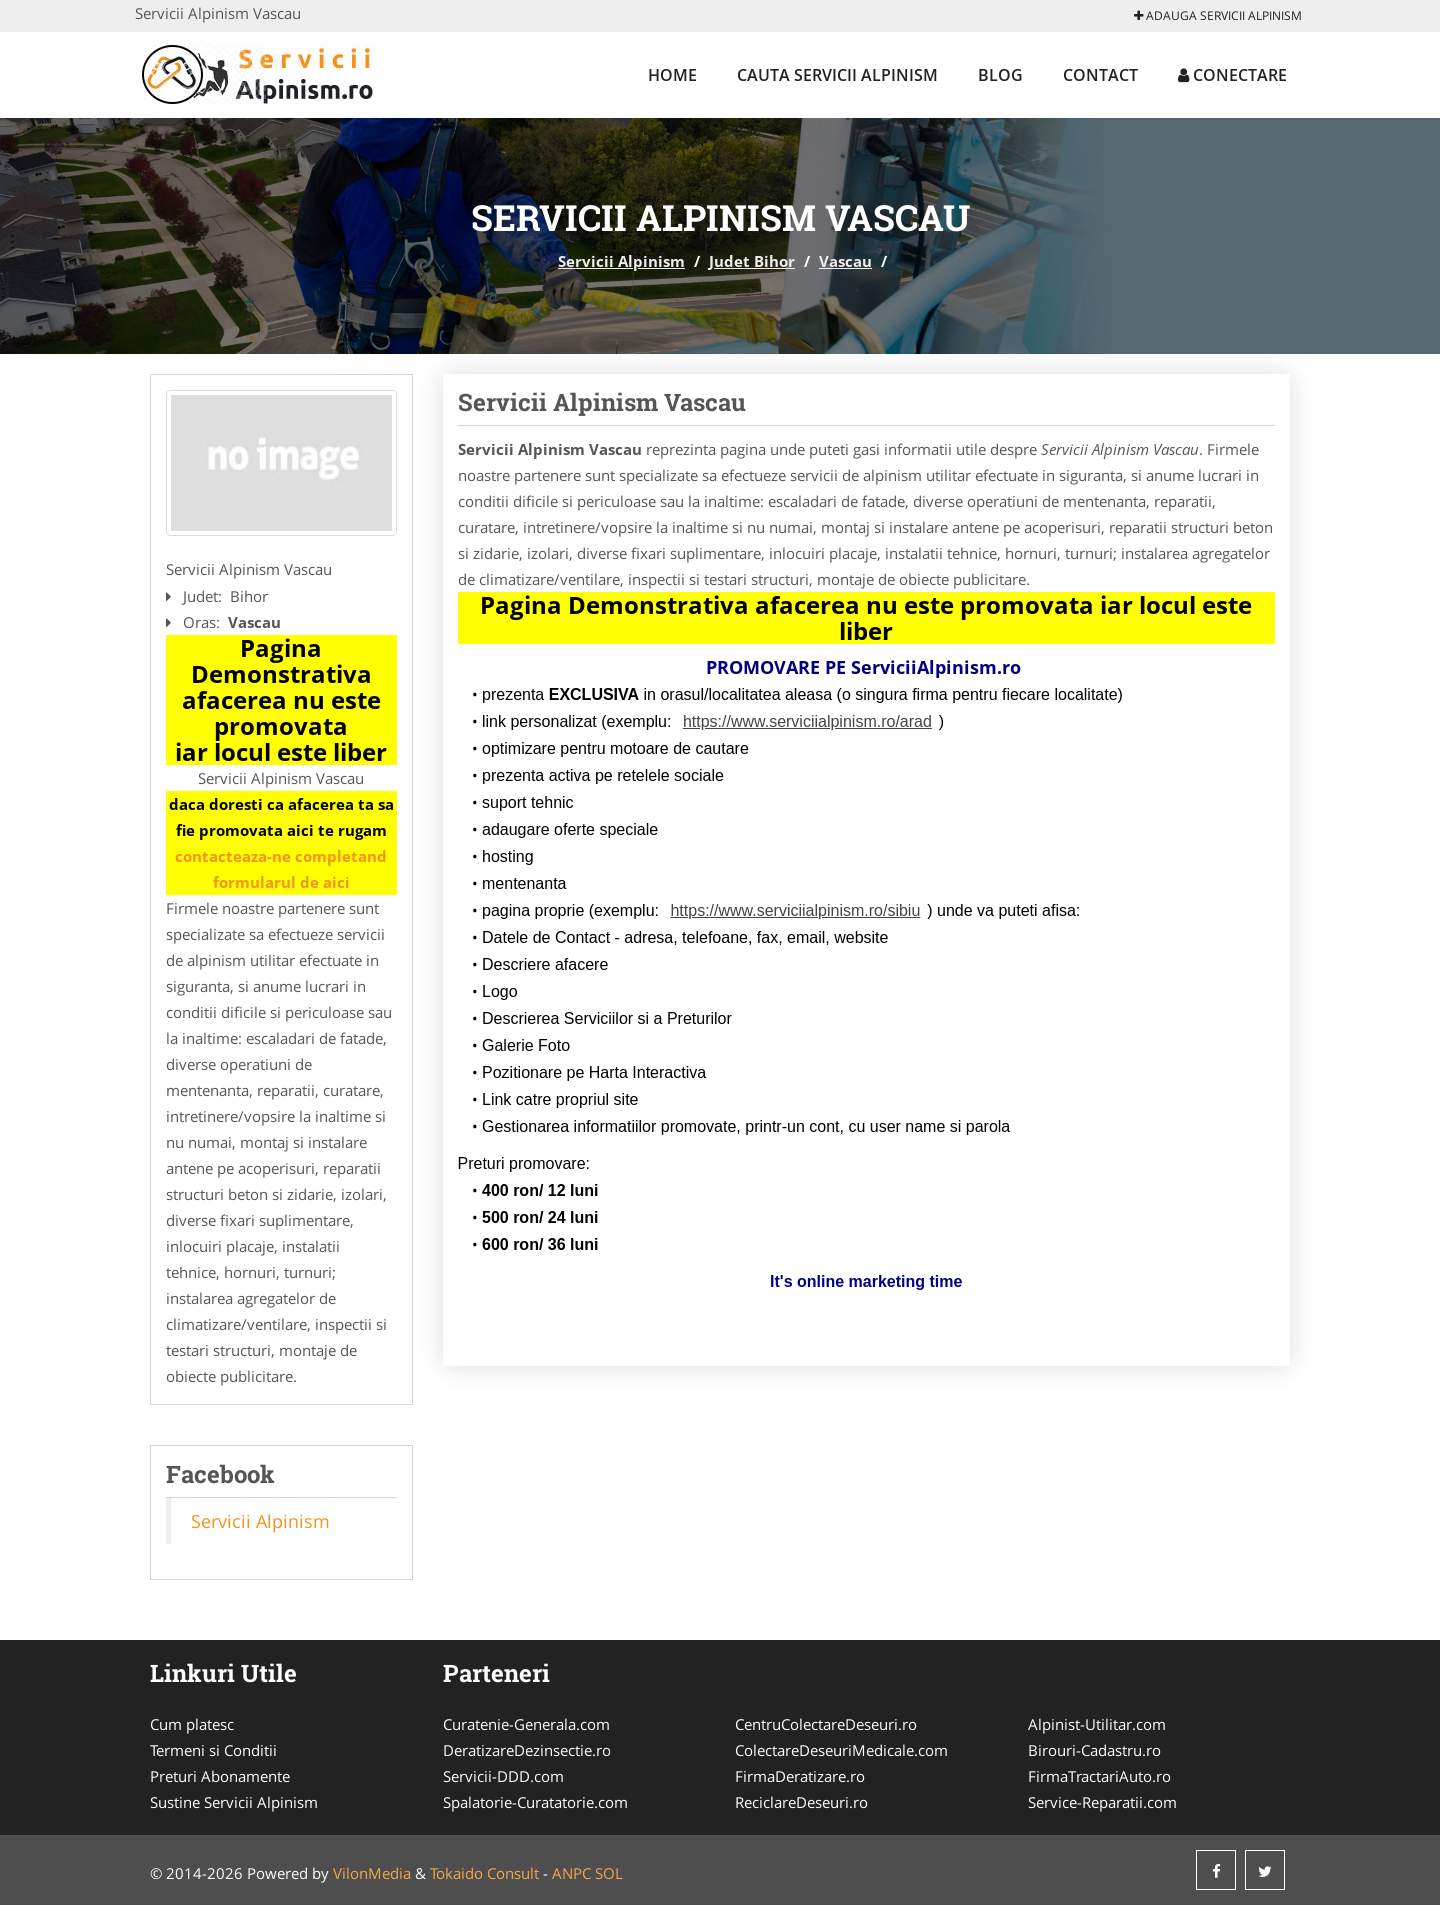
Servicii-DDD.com (503, 1776)
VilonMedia (372, 1873)
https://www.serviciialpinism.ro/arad (807, 721)
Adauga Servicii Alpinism (1218, 15)
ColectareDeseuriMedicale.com (841, 1750)
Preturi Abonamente (220, 1776)
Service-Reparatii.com (1102, 1802)
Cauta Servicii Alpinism (837, 75)
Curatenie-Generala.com (526, 1724)
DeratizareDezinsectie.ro (527, 1750)
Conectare (1232, 75)
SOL (609, 1873)
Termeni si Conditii (213, 1750)
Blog (1000, 75)
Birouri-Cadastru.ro (1094, 1750)
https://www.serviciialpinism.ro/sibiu (795, 910)
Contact (1100, 75)
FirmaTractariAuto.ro (1099, 1776)
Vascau (845, 261)
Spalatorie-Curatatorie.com (535, 1802)
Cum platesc (192, 1724)
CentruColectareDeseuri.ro (826, 1724)
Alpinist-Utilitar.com (1097, 1724)
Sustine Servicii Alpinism (234, 1802)
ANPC (571, 1873)
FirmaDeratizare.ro (800, 1776)
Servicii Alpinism (621, 261)
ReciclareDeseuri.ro (801, 1802)
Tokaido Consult (484, 1873)
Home (672, 75)
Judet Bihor (752, 261)
